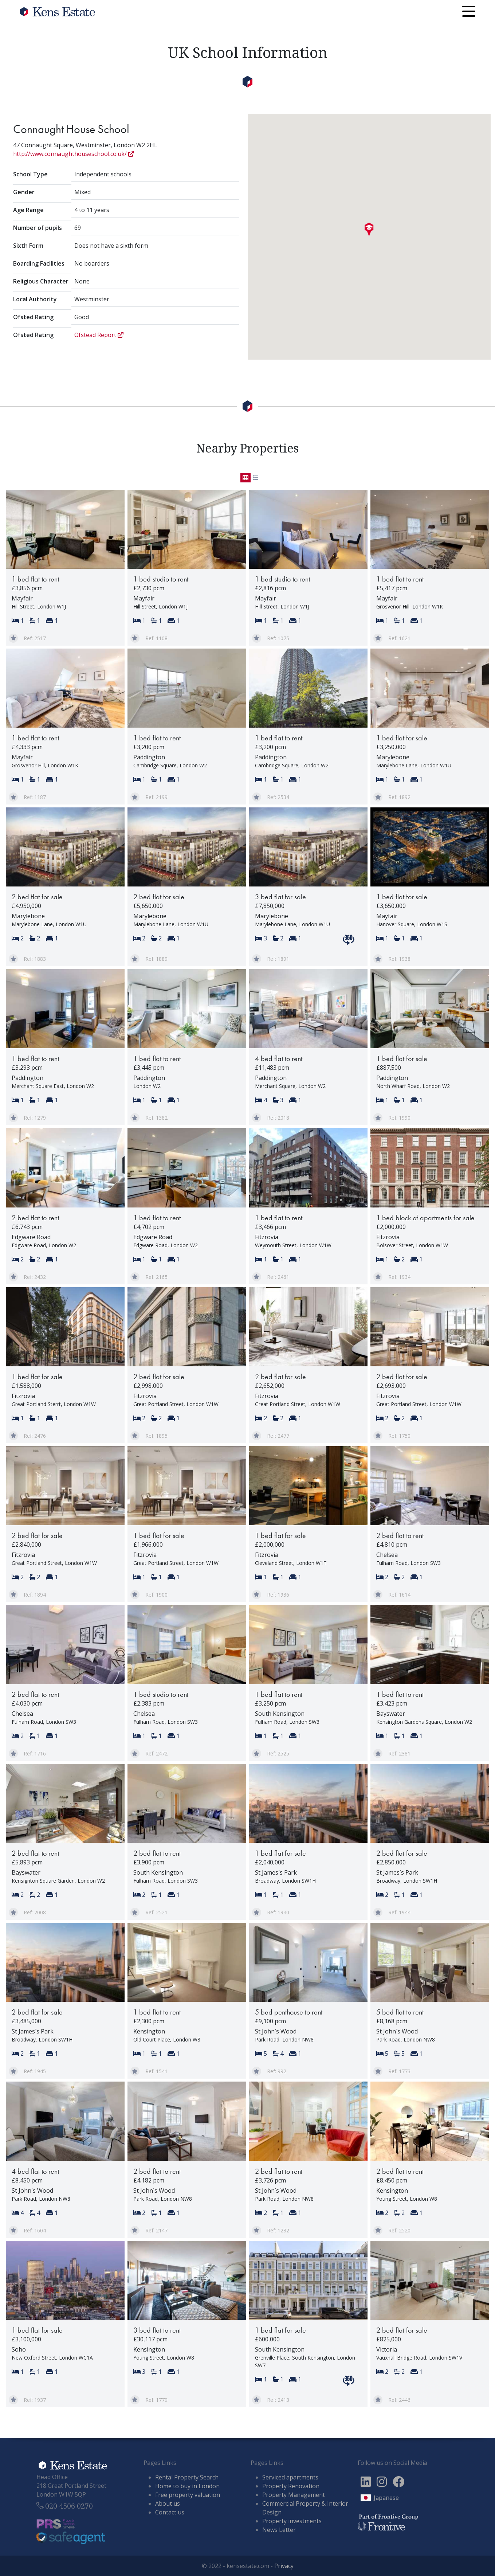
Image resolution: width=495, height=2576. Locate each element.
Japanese (386, 2498)
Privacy (284, 2566)
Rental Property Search (187, 2477)
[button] (369, 229)
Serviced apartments (290, 2477)
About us (167, 2503)
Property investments (292, 2521)
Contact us (169, 2512)
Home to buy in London (187, 2486)
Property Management (293, 2495)
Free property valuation (187, 2495)
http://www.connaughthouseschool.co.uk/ (73, 154)
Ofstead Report (98, 335)
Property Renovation (290, 2486)
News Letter (279, 2530)
